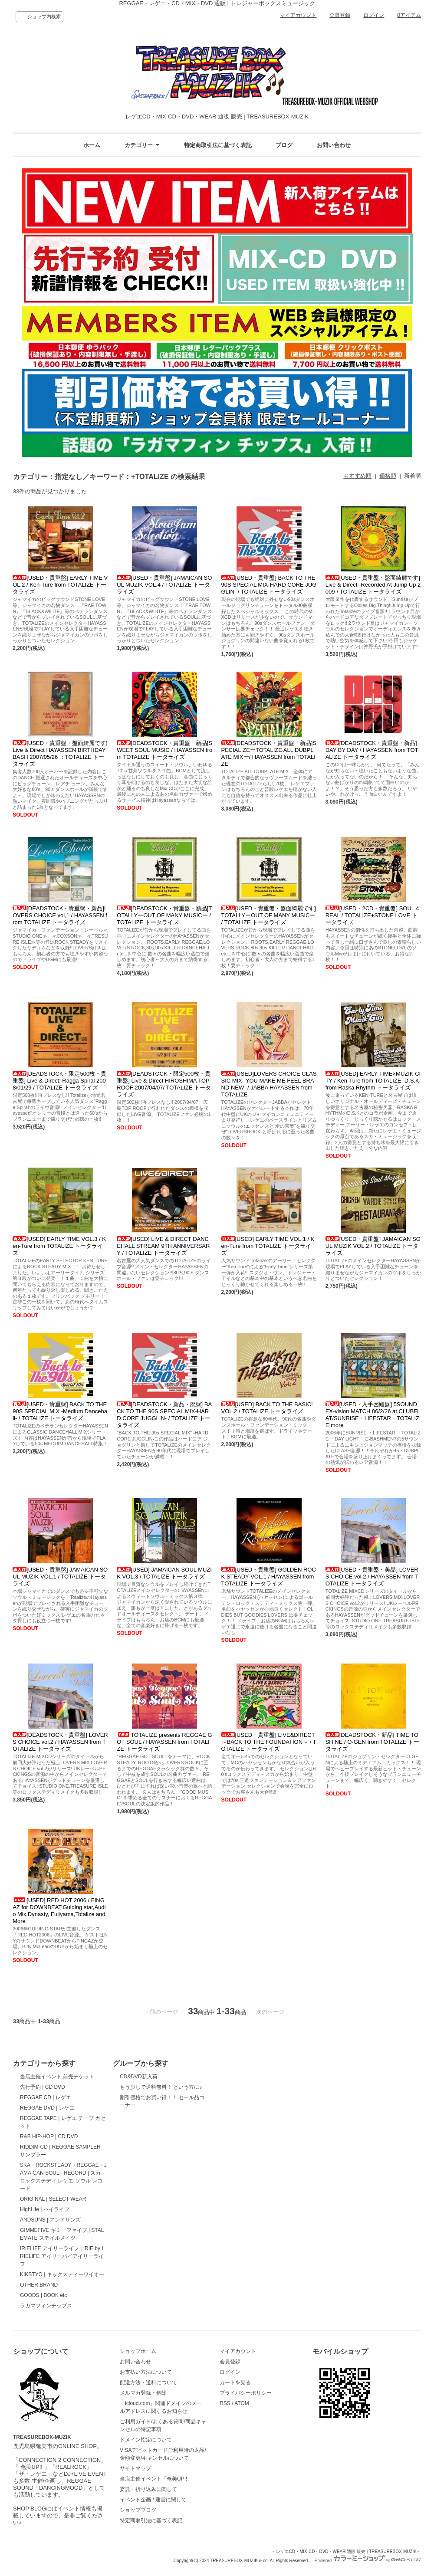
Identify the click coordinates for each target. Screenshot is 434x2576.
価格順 (387, 476)
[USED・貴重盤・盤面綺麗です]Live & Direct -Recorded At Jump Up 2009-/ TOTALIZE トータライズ (373, 584)
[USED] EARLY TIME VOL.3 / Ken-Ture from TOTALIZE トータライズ (59, 1246)
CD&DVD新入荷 (139, 2077)
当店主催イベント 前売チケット (57, 2077)
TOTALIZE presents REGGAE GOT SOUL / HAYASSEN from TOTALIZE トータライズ (164, 1742)
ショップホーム (138, 2351)
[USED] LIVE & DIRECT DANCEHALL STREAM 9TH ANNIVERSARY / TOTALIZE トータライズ (163, 1246)
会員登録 (339, 15)
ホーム (91, 145)
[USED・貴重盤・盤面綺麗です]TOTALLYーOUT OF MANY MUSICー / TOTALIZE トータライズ (268, 915)
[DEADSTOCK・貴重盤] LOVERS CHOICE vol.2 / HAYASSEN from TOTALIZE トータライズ (60, 1742)
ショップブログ (138, 2510)
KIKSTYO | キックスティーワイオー (62, 2274)
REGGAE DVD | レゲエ (47, 2108)
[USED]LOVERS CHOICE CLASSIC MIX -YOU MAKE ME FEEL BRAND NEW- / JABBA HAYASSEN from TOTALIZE (269, 1084)
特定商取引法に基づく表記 (218, 145)
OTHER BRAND (39, 2285)
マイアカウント (298, 15)
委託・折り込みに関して (148, 2489)
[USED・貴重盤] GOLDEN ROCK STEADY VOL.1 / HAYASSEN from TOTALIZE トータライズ (268, 1576)
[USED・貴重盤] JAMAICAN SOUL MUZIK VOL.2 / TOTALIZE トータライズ (373, 1246)
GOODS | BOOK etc (43, 2295)
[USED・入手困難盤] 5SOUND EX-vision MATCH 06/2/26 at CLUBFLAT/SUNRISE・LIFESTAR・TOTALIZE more (373, 1414)
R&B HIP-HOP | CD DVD (49, 2136)
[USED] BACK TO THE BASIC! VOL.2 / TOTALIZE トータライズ (267, 1407)
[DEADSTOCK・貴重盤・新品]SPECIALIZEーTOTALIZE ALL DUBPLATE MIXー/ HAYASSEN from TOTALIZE (269, 753)
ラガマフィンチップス (46, 2306)
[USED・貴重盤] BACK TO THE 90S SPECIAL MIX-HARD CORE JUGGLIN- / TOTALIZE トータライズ (269, 584)
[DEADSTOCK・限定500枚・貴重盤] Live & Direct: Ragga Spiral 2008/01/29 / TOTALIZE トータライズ (59, 1080)
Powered (368, 2560)
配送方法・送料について (148, 2382)
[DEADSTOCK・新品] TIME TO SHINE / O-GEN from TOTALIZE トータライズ (373, 1742)
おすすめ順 (357, 476)
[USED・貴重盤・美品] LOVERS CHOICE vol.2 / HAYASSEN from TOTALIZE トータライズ (372, 1576)
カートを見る (235, 2382)
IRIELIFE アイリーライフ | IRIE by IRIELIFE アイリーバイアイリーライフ (62, 2256)
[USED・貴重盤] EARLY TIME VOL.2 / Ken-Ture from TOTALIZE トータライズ (60, 584)
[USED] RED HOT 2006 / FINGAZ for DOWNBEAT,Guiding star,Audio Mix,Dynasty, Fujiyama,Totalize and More (59, 1910)
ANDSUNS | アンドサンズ (50, 2220)
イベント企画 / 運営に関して (153, 2500)
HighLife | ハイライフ (44, 2209)
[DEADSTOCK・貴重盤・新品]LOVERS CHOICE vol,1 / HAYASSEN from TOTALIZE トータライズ (60, 915)
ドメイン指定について (146, 2440)
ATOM (241, 2403)
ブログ (284, 145)
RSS (225, 2403)
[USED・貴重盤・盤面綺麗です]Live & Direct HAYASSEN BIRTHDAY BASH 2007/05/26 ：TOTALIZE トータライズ (60, 753)
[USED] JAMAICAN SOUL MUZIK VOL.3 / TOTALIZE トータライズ (164, 1573)
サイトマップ (135, 2468)
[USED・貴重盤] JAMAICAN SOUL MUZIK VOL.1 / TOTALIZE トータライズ (60, 1576)
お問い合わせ (334, 145)
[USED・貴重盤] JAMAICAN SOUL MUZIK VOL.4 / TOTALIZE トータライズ (164, 584)
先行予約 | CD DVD (42, 2087)
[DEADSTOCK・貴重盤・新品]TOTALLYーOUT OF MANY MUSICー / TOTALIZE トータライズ (164, 915)
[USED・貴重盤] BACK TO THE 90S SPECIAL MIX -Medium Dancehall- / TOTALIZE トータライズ (60, 1411)
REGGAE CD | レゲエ (45, 2097)
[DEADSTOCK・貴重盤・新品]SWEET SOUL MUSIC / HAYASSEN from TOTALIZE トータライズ (164, 750)
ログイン (373, 15)
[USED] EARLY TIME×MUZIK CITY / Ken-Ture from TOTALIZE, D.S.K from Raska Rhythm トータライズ (373, 1080)
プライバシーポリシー (246, 2393)
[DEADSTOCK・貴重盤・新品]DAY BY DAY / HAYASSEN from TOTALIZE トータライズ (372, 750)
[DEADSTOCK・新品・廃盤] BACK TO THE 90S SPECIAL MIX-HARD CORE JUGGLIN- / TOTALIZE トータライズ (164, 1414)
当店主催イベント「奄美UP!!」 (156, 2479)
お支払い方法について (146, 2372)
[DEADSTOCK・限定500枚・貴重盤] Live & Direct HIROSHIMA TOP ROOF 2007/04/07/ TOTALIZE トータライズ (164, 1084)
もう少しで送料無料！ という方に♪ (161, 2087)
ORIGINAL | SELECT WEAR (53, 2199)
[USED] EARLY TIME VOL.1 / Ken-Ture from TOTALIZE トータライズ (268, 1246)
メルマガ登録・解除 (143, 2393)
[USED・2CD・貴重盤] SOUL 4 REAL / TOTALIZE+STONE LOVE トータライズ (372, 915)
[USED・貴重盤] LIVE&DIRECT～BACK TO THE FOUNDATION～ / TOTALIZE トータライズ (268, 1742)
